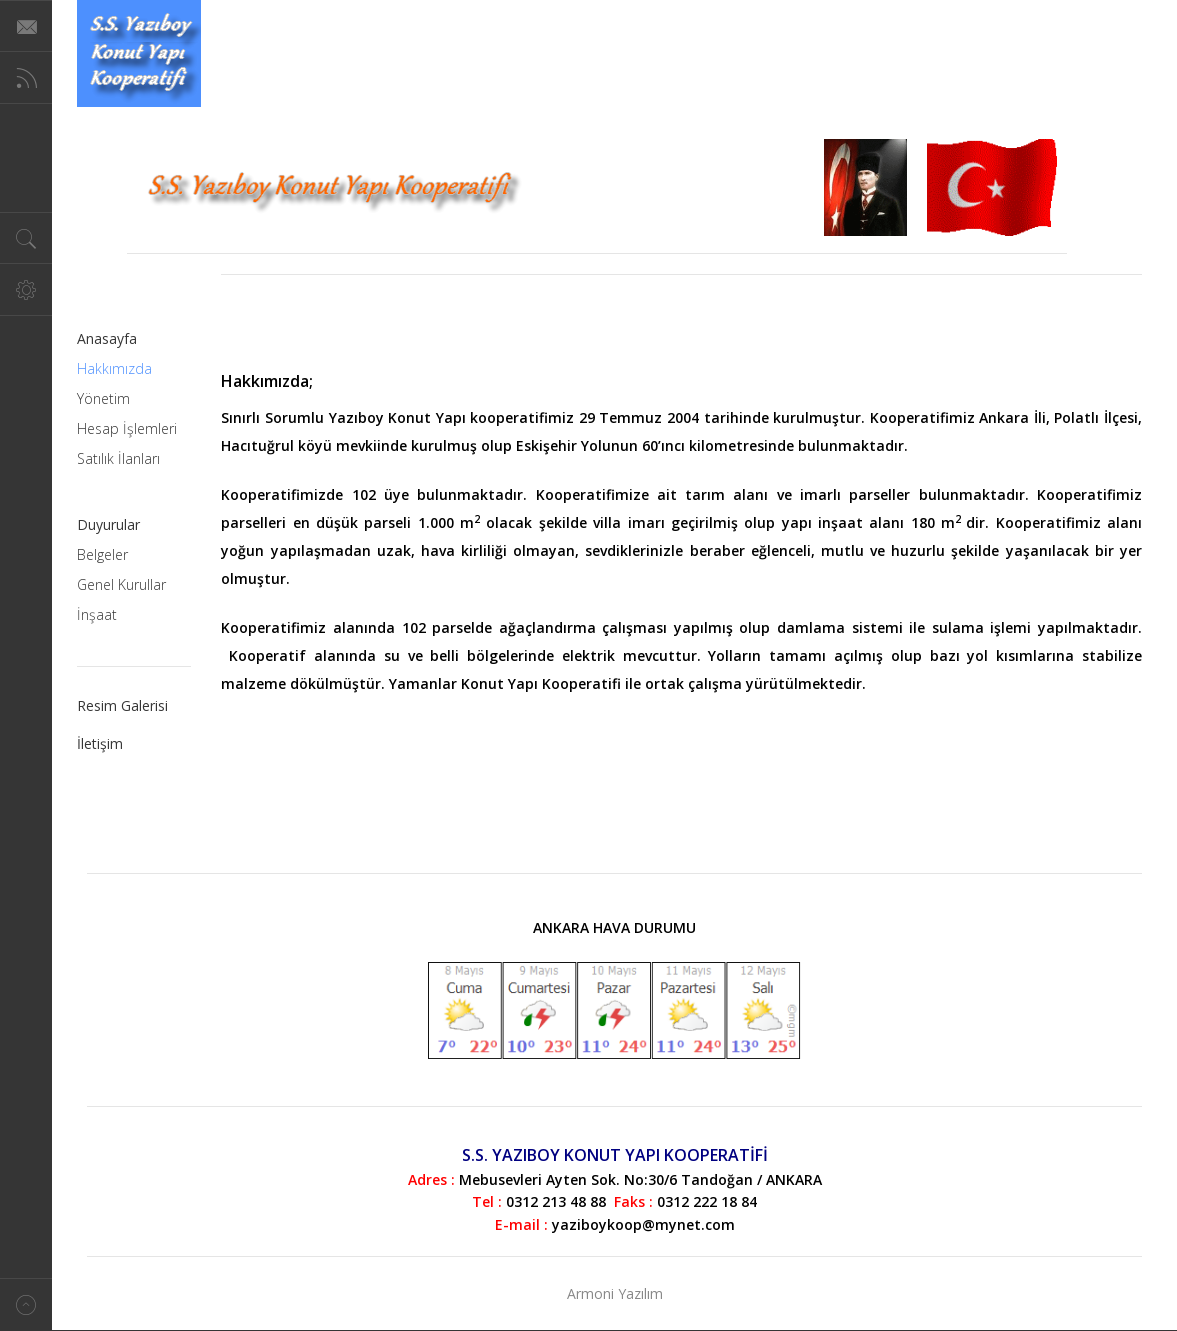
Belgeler (102, 554)
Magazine (139, 53)
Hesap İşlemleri (127, 428)
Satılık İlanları (118, 458)
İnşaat (97, 614)
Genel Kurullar (121, 584)
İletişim (100, 743)
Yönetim (103, 398)
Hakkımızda (114, 368)
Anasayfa (107, 338)
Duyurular (108, 524)
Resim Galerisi (122, 705)
